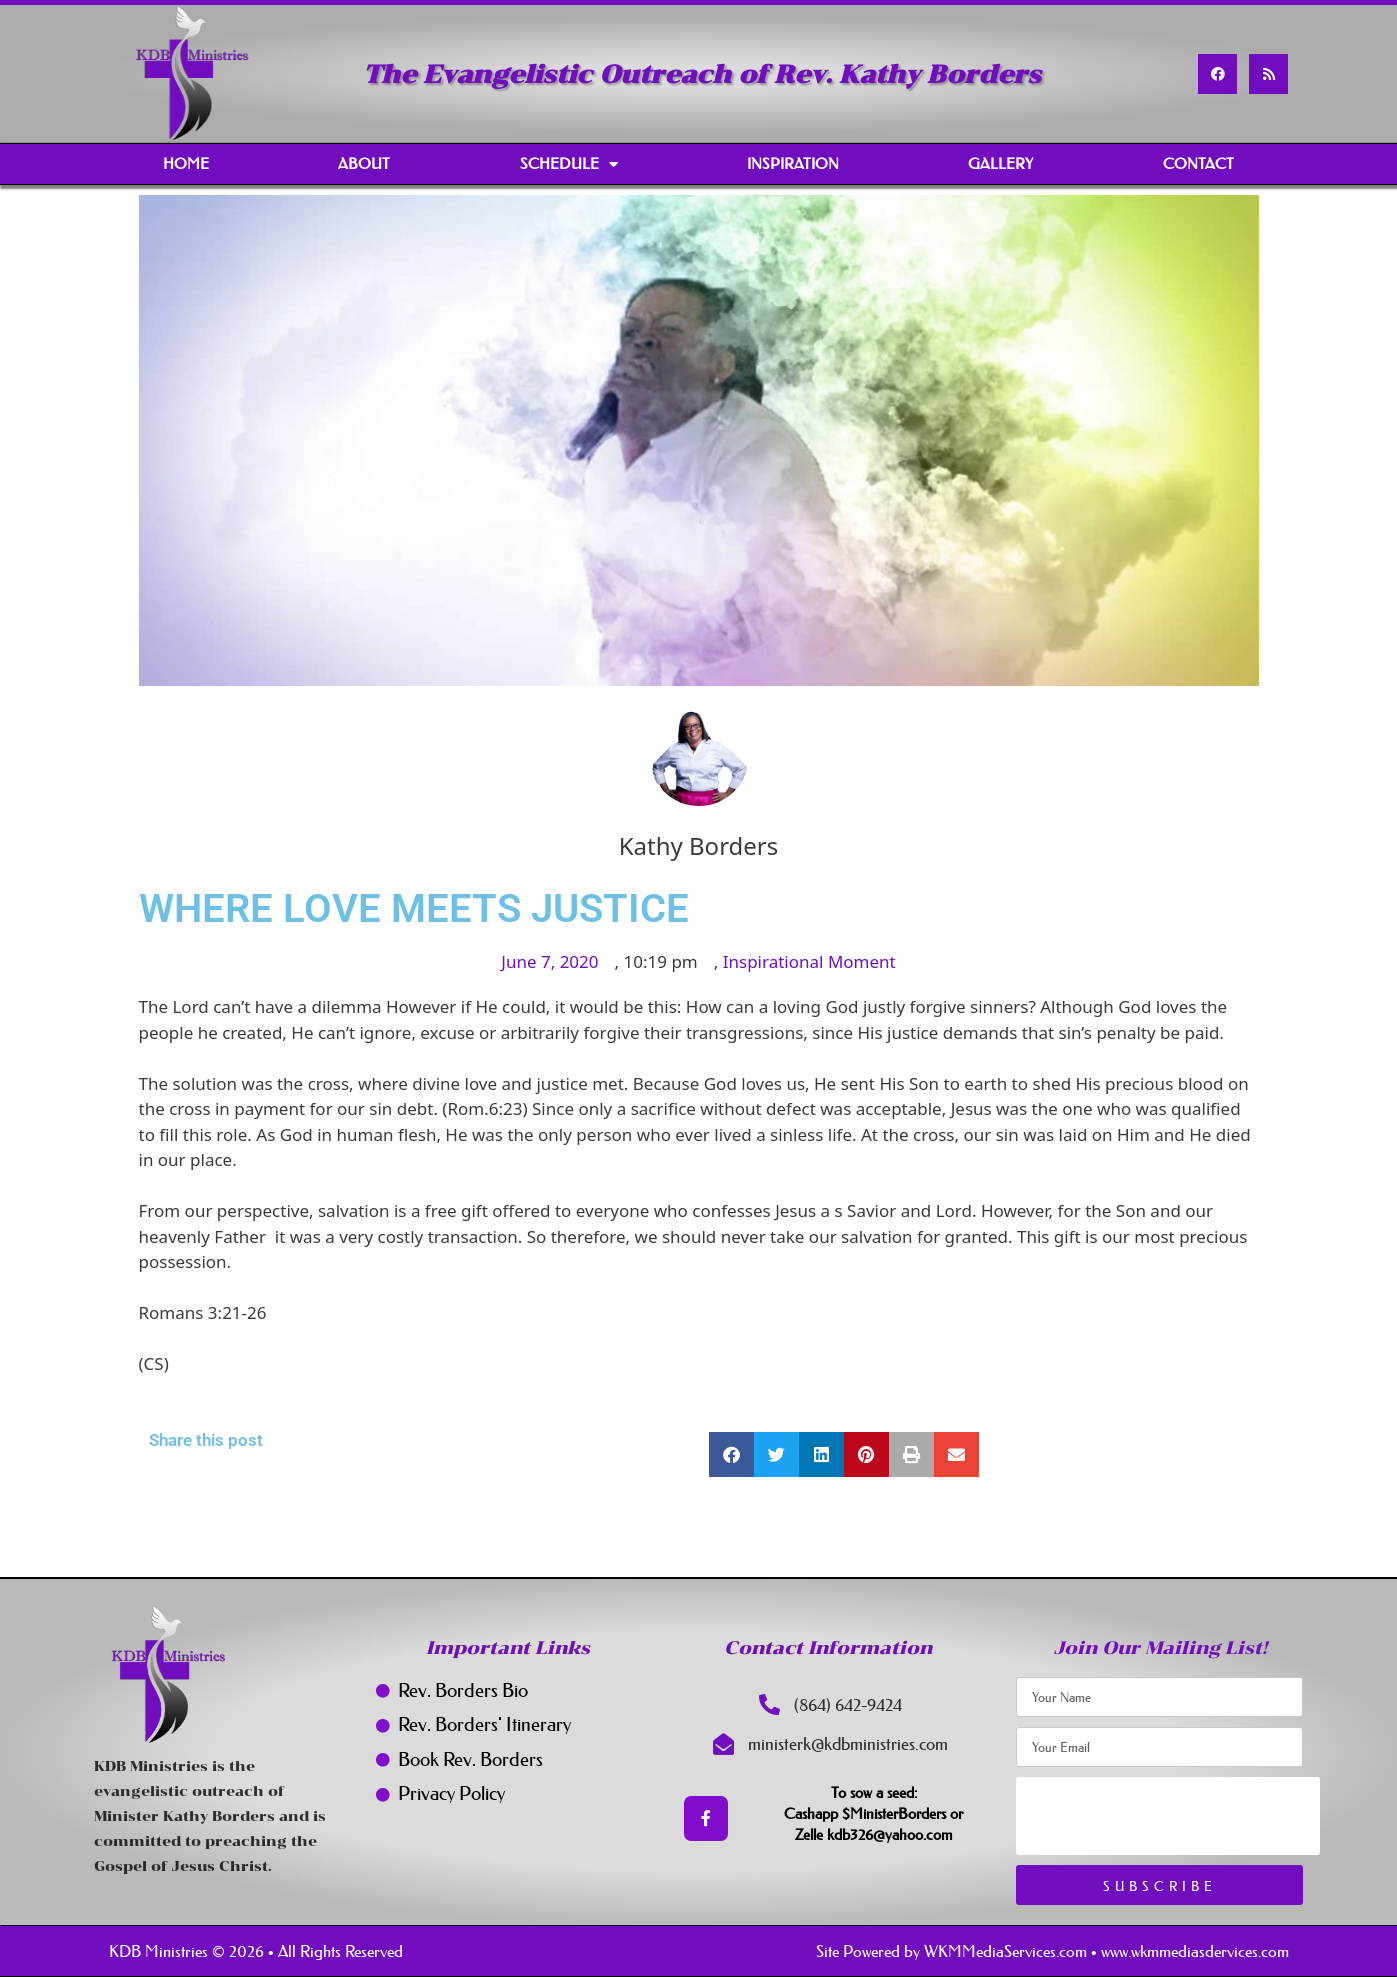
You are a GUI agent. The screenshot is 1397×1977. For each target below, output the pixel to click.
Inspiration (793, 163)
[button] (731, 1454)
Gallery (1000, 163)
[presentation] (1168, 1816)
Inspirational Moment (809, 961)
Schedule (569, 164)
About (364, 163)
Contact (1198, 163)
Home (186, 163)
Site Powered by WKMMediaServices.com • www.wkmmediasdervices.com (1052, 1951)
